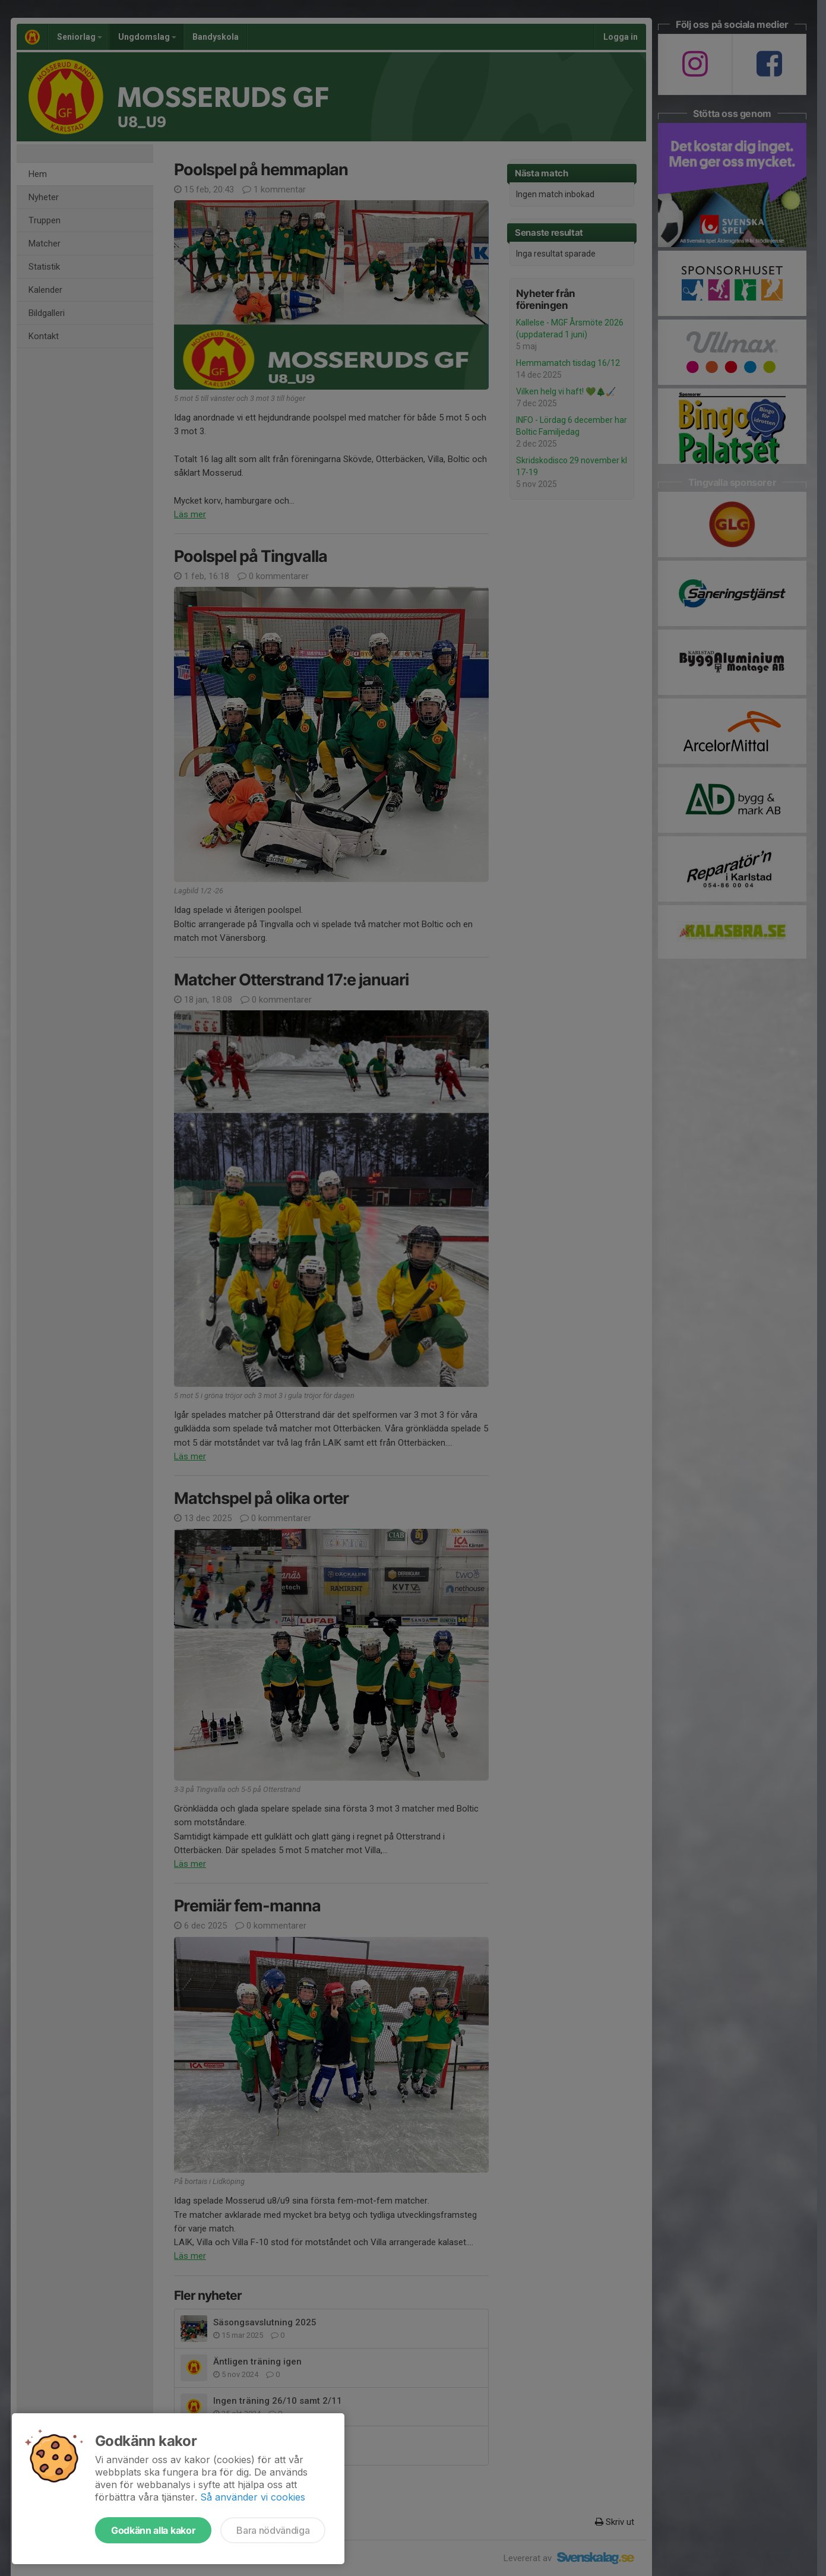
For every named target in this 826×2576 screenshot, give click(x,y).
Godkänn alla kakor (153, 2530)
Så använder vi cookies (252, 2497)
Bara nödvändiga (272, 2530)
